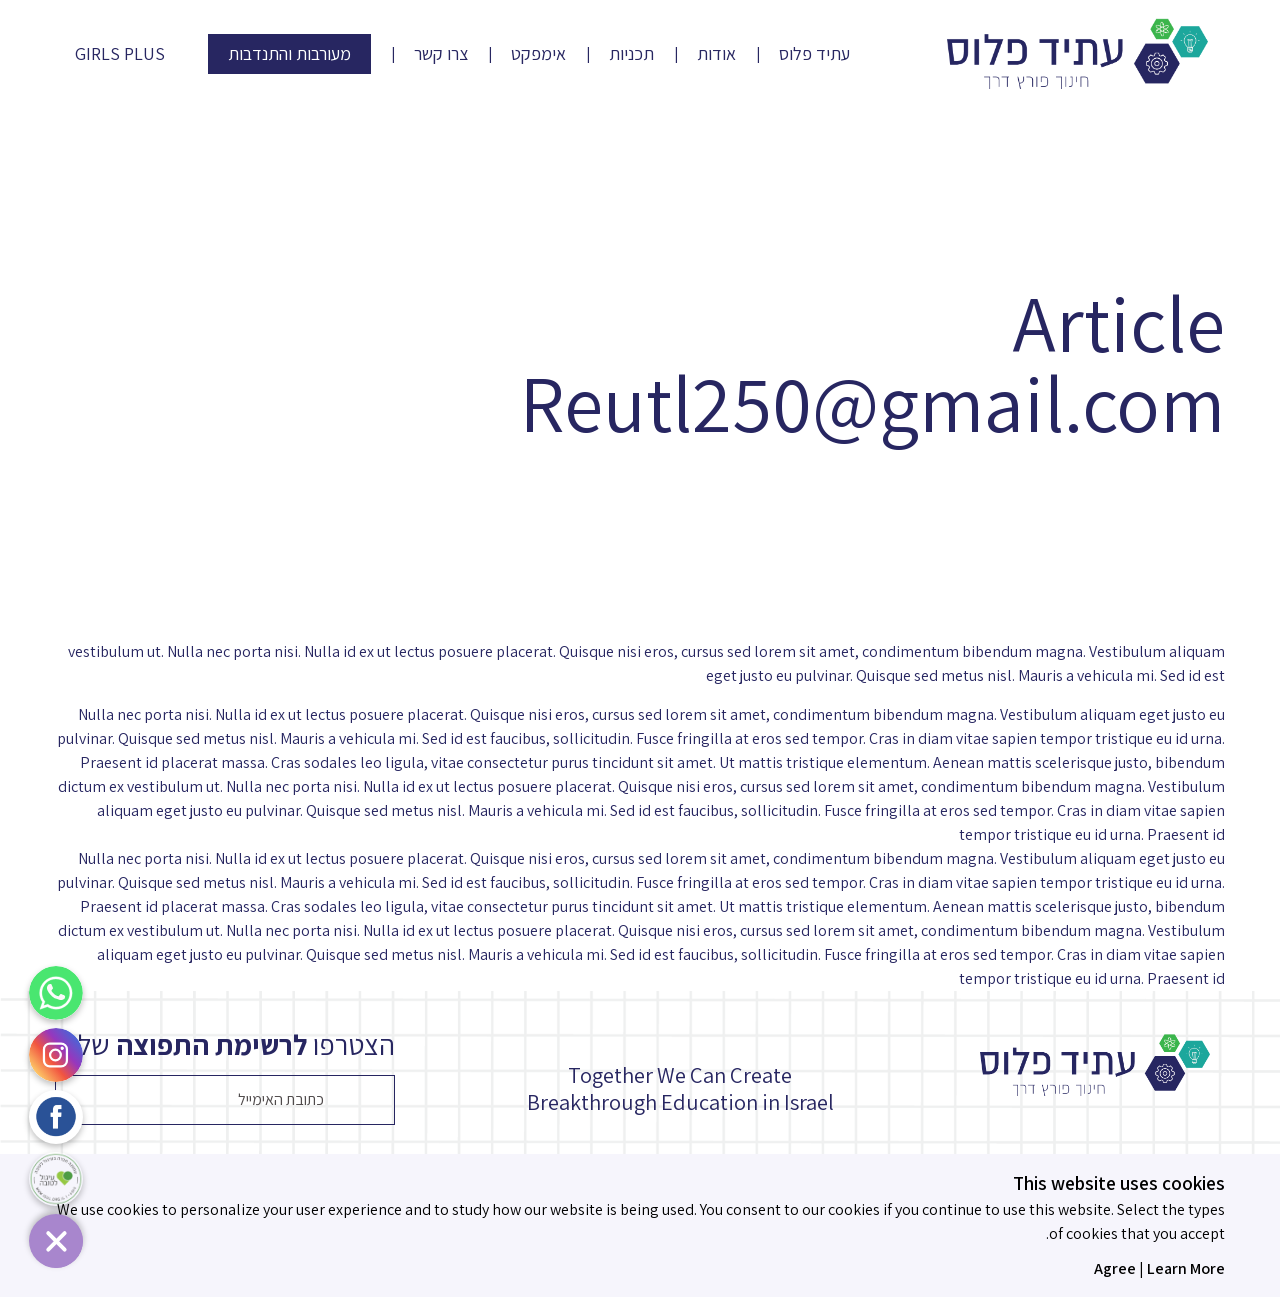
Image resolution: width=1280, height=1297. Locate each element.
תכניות (631, 54)
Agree (1115, 1268)
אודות (716, 54)
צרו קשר (441, 54)
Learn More (1186, 1268)
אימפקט (538, 54)
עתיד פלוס (814, 54)
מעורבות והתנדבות (289, 53)
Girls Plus (120, 54)
